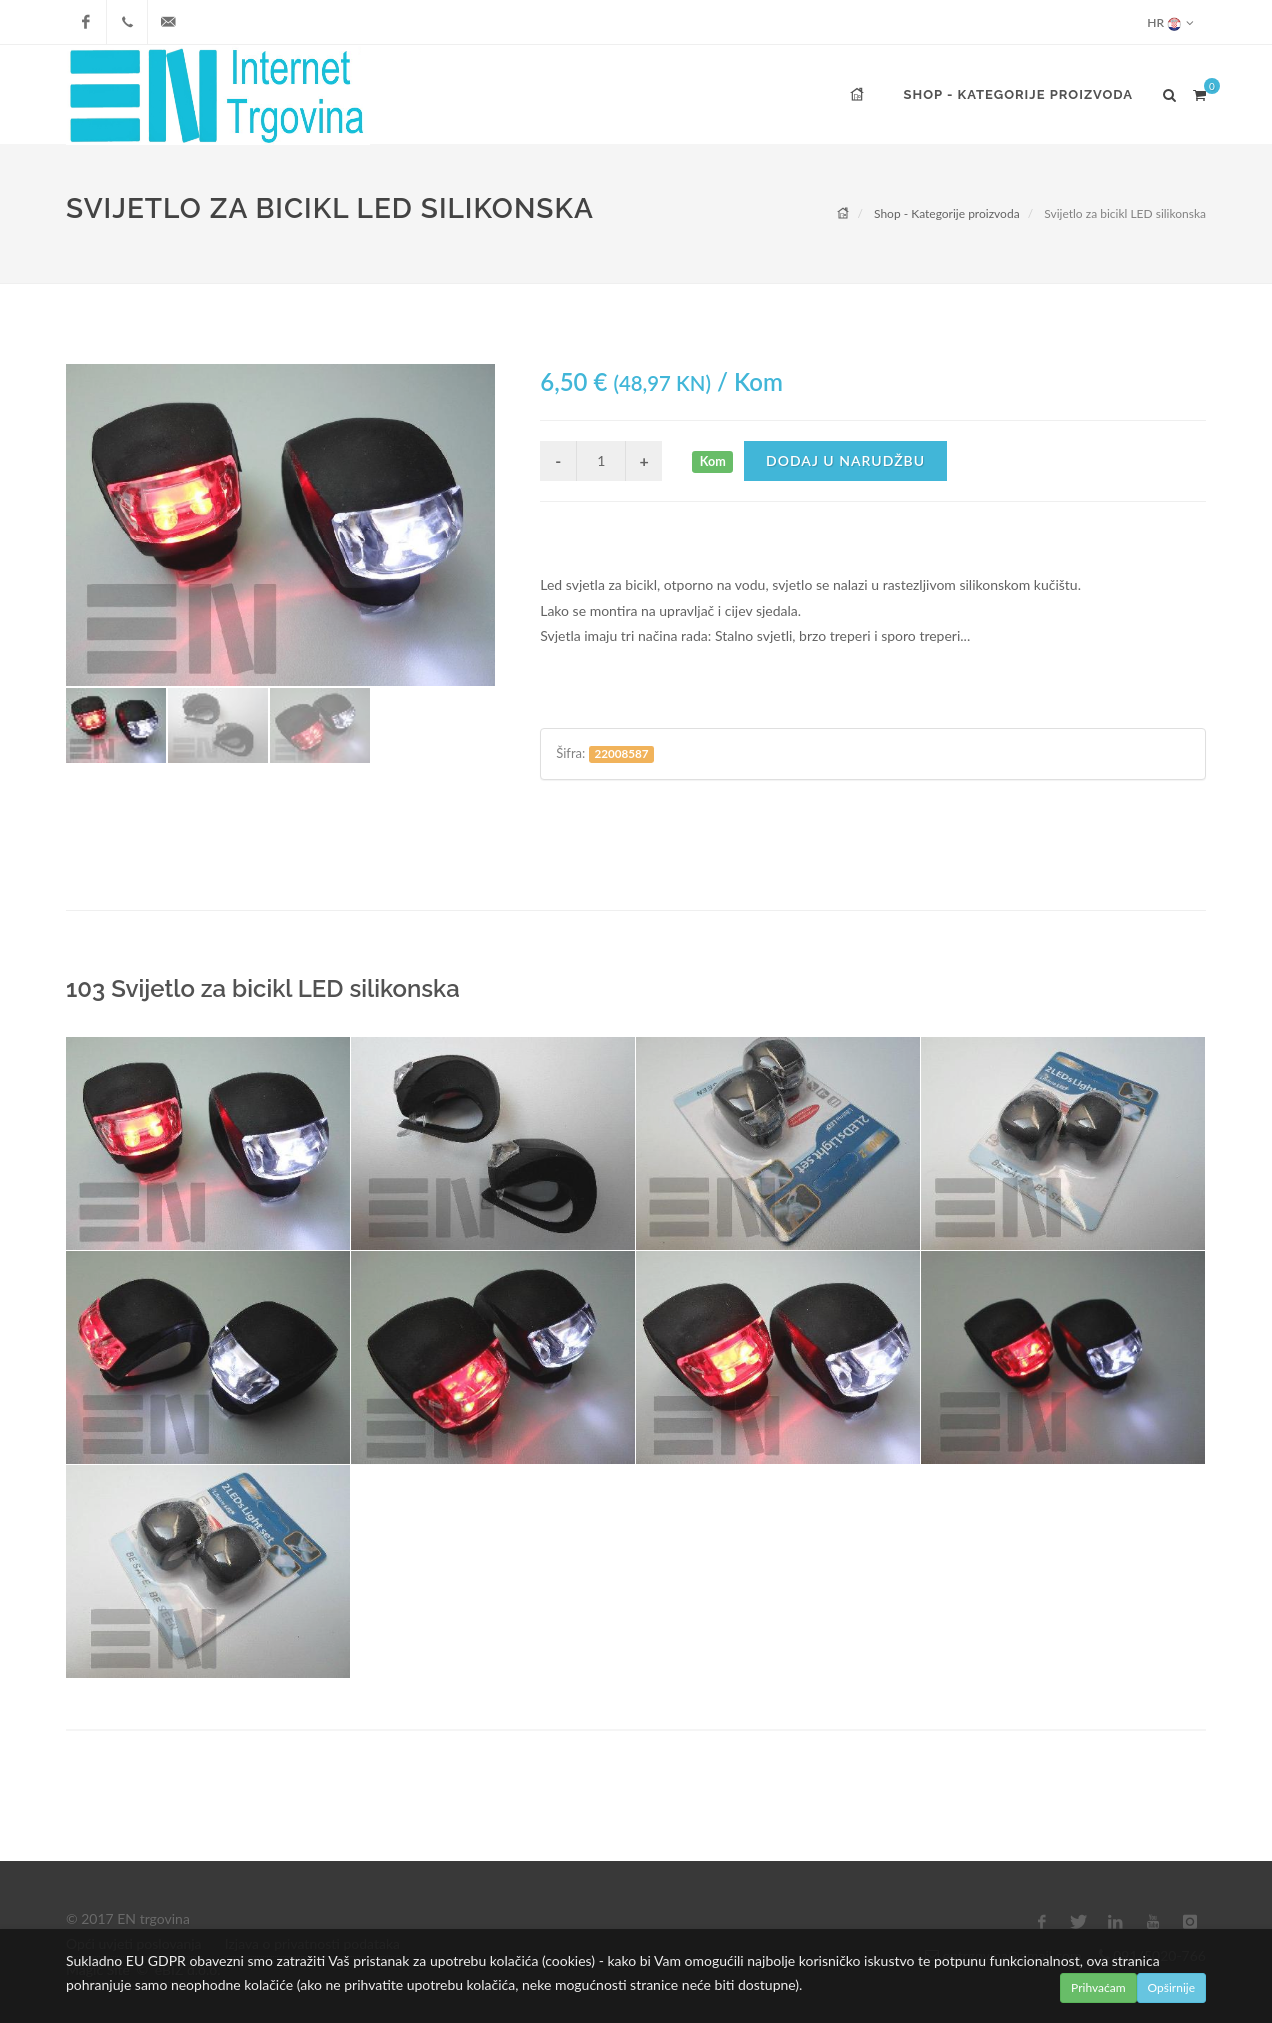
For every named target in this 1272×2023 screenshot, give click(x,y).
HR (1170, 22)
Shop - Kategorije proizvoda (947, 213)
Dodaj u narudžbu (845, 460)
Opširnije (1171, 1987)
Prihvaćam (1098, 1987)
